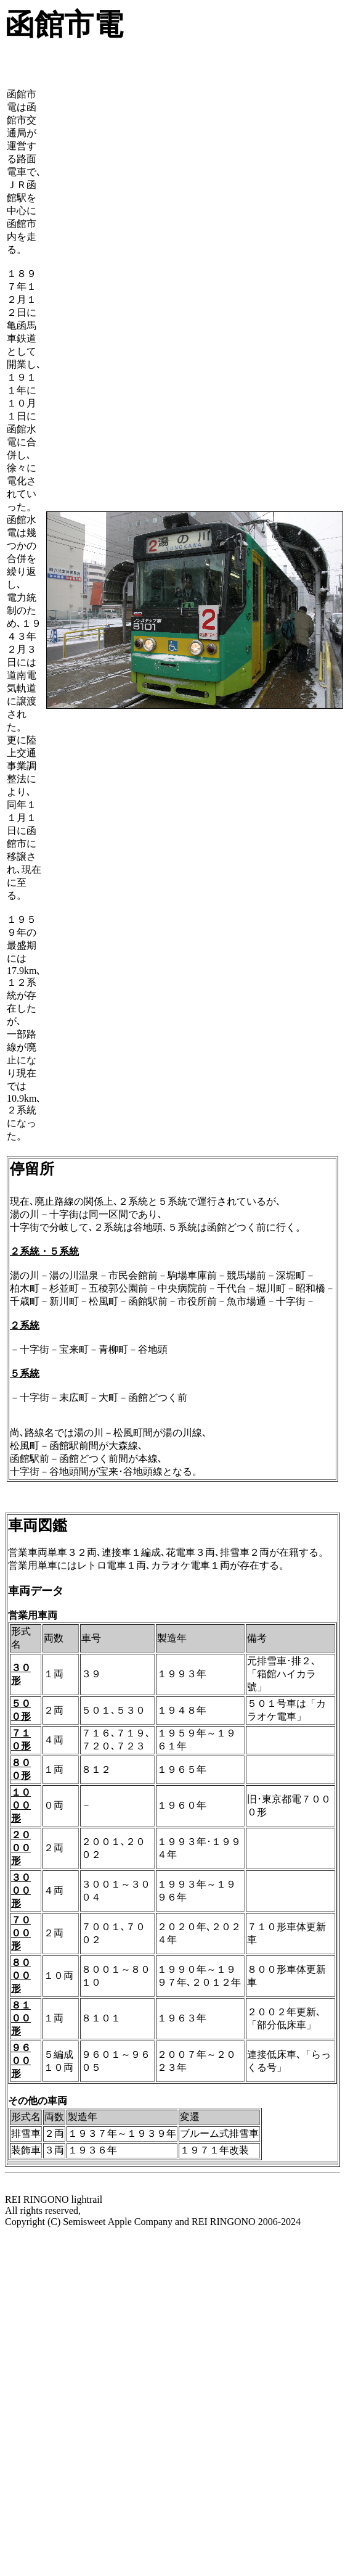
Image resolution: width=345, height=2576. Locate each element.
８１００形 (21, 2018)
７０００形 (21, 1933)
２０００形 (21, 1848)
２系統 (24, 1325)
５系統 (24, 1373)
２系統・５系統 (44, 1251)
